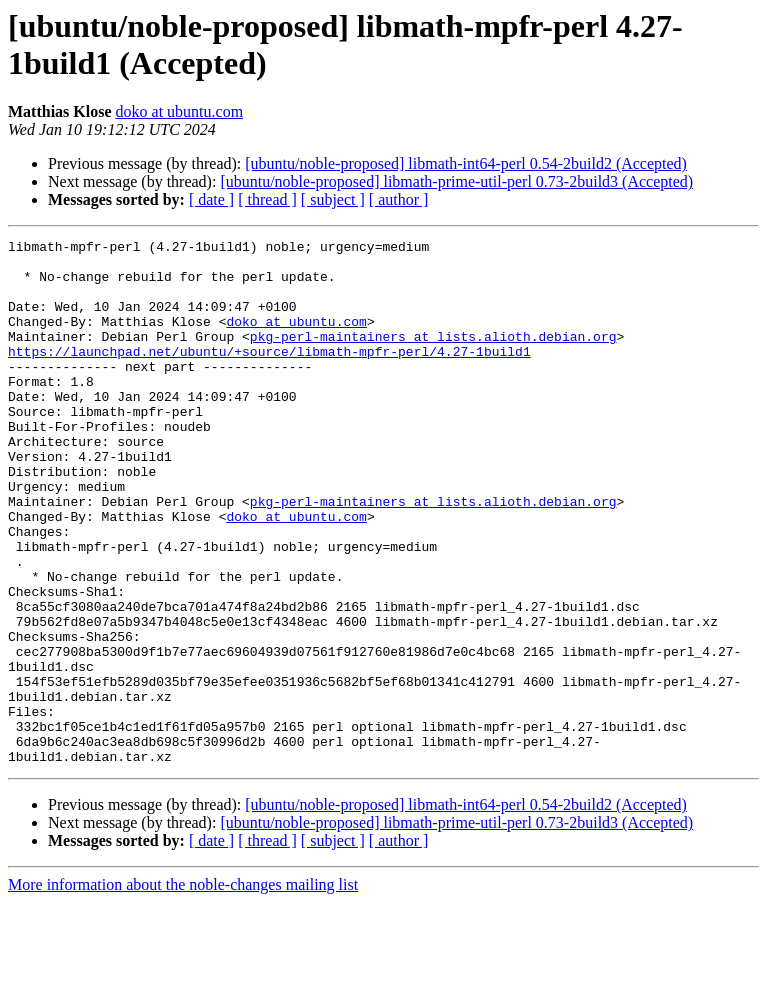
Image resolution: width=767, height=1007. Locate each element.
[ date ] (211, 199)
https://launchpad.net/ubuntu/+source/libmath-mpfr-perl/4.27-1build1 (269, 375)
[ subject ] (333, 199)
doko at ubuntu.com (180, 111)
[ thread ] (267, 199)
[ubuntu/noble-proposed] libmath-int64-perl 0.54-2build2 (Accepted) (466, 163)
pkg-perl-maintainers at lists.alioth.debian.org (433, 357)
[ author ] (399, 199)
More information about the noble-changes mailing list (183, 989)
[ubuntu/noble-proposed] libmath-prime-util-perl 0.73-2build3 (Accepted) (456, 181)
